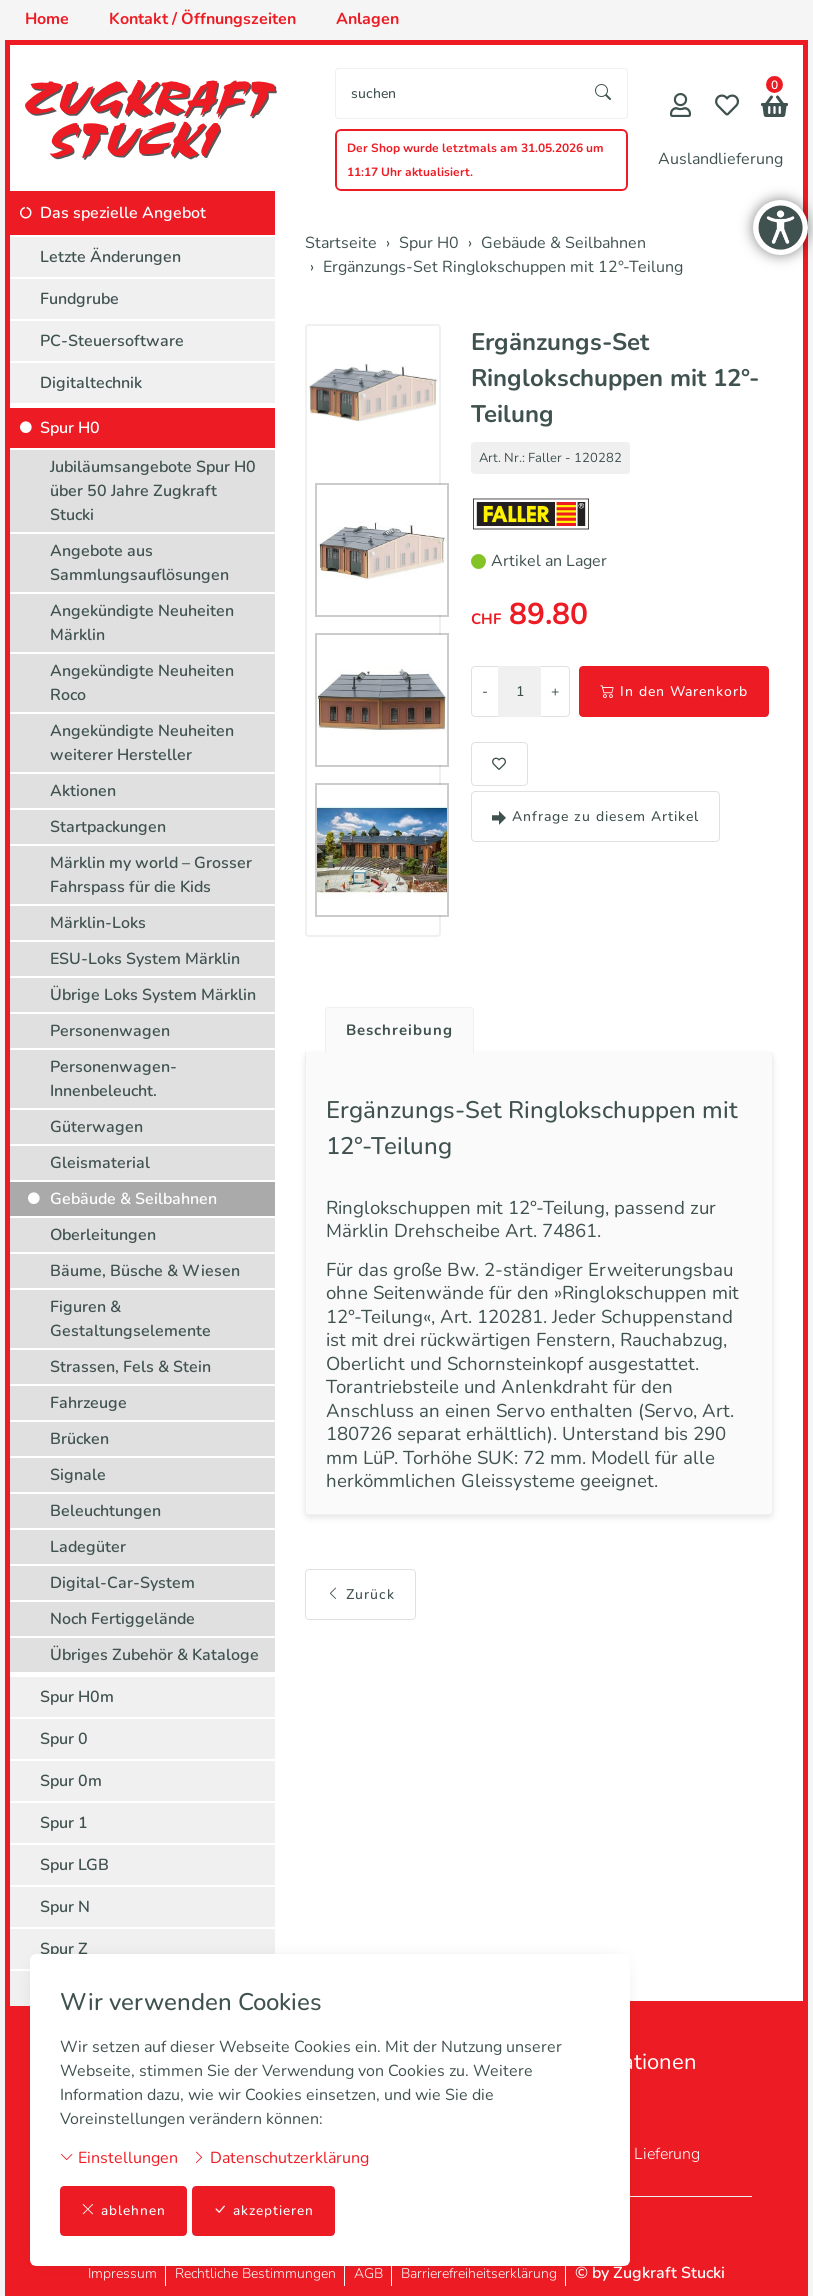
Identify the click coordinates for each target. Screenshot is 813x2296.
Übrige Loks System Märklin (153, 995)
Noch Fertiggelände (122, 1619)
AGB (368, 2273)
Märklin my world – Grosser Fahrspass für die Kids (151, 875)
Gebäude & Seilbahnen (133, 1199)
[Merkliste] (727, 107)
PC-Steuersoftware (112, 341)
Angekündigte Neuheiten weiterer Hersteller (142, 743)
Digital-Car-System (122, 1583)
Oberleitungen (103, 1235)
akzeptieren (264, 2210)
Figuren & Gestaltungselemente (130, 1319)
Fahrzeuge (88, 1403)
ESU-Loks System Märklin (145, 959)
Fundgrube (79, 299)
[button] (774, 108)
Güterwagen (96, 1127)
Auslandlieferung (720, 159)
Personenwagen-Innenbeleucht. (113, 1079)
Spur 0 (64, 1739)
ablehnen (123, 2210)
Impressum (122, 2273)
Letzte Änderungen (110, 257)
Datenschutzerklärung (280, 2157)
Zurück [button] (360, 1615)
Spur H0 (70, 428)
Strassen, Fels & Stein (130, 1367)
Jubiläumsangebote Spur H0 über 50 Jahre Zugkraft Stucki (153, 491)
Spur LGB (74, 1865)
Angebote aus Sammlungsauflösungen (139, 563)
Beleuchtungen (105, 1511)
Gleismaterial (100, 1163)
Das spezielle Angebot (123, 213)
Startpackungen (108, 827)
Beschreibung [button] (403, 1031)
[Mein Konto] (680, 107)
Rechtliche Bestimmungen (255, 2273)
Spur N (65, 1907)
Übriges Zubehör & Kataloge (154, 1655)
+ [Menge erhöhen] (555, 691)
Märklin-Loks (98, 923)
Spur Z (64, 1949)
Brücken (79, 1439)
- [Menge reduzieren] (485, 691)
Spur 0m (71, 1781)
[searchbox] (458, 93)
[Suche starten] (604, 93)
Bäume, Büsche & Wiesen (145, 1271)
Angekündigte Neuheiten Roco (142, 683)
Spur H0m (77, 1697)
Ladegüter (88, 1547)
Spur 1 (64, 1823)
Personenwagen (110, 1031)
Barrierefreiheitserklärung (479, 2273)
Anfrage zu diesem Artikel (595, 816)
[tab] (395, 1026)
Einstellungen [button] (119, 2157)
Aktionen (83, 791)
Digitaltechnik (91, 383)
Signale (78, 1475)
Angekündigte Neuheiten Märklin (142, 623)
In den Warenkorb (674, 691)
